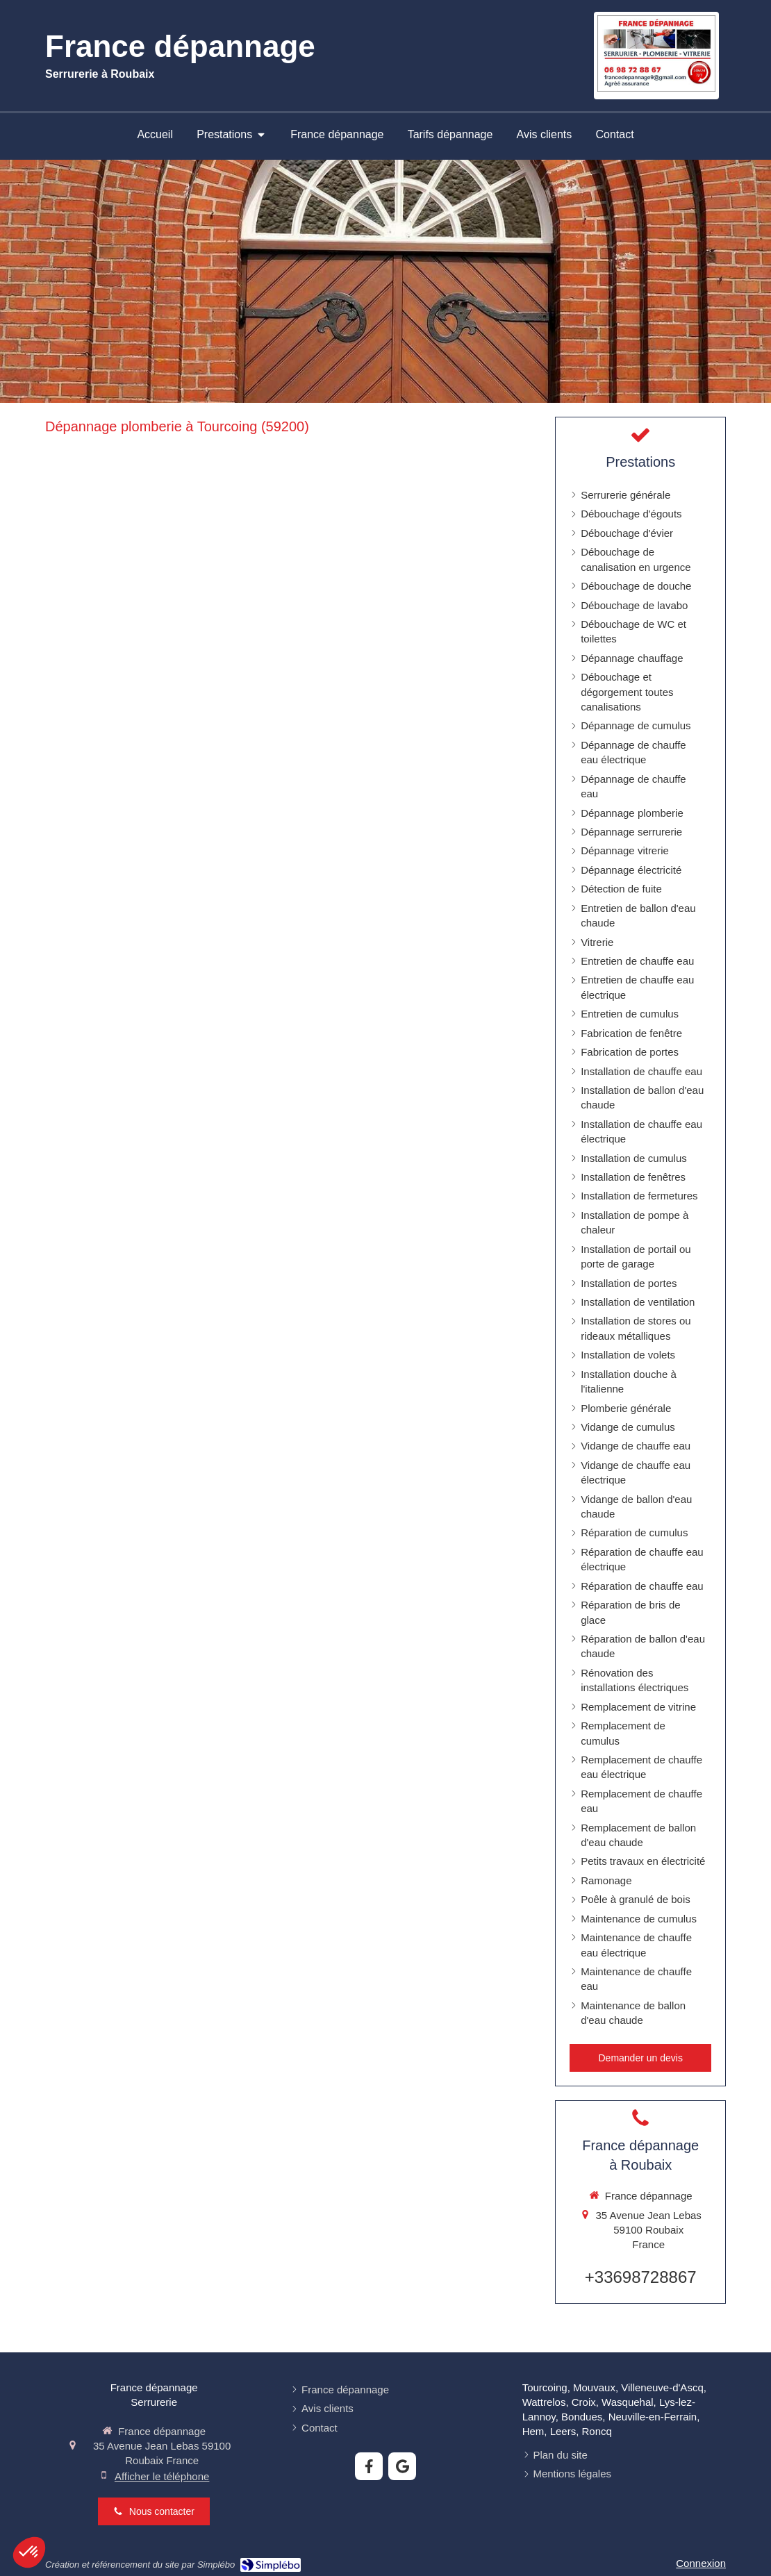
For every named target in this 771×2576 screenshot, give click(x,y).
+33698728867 (641, 2277)
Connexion (701, 2563)
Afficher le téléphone (162, 2476)
